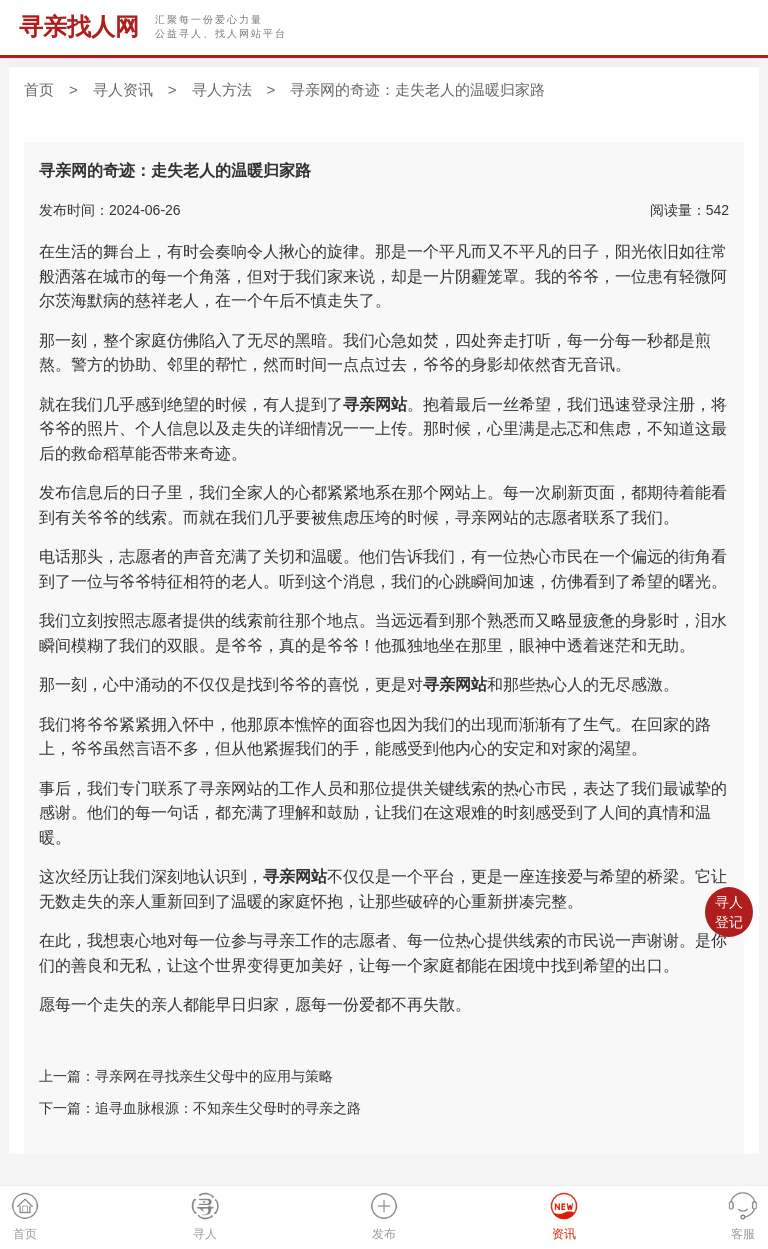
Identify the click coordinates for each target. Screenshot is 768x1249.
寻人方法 (222, 89)
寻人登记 (729, 912)
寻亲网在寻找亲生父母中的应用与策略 (214, 1076)
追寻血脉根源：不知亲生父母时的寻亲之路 (228, 1108)
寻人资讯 (123, 89)
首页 (39, 89)
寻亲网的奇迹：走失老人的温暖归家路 (417, 89)
